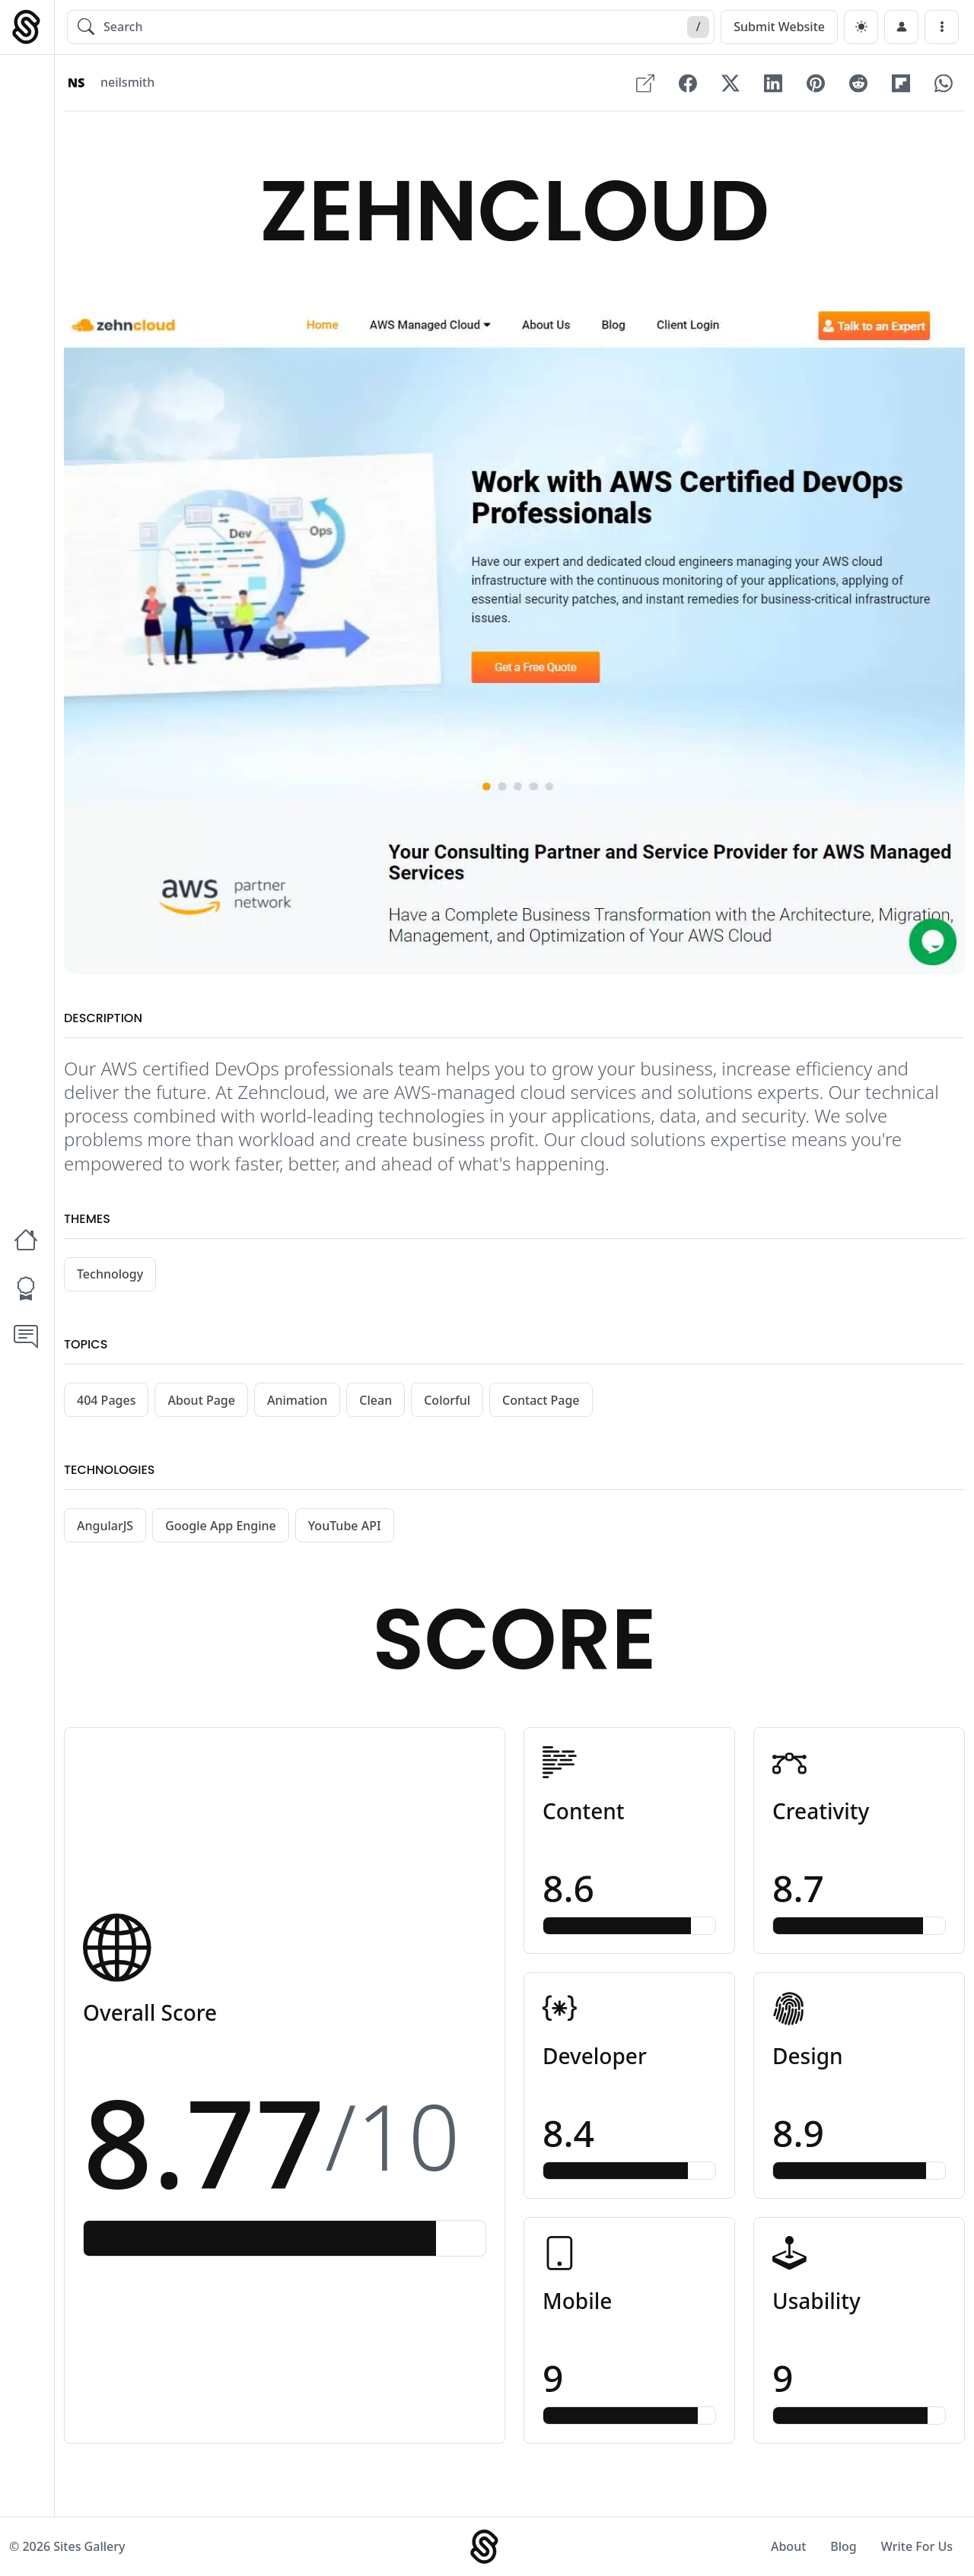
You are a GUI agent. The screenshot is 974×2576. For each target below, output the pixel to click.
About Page (201, 1400)
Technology (110, 1274)
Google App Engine (220, 1525)
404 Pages (106, 1400)
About (788, 2546)
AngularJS (105, 1525)
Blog (843, 2546)
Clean (375, 1400)
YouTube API (344, 1525)
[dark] (861, 27)
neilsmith (127, 83)
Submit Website (779, 26)
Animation (297, 1400)
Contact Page (540, 1400)
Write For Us (917, 2546)
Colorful (447, 1400)
